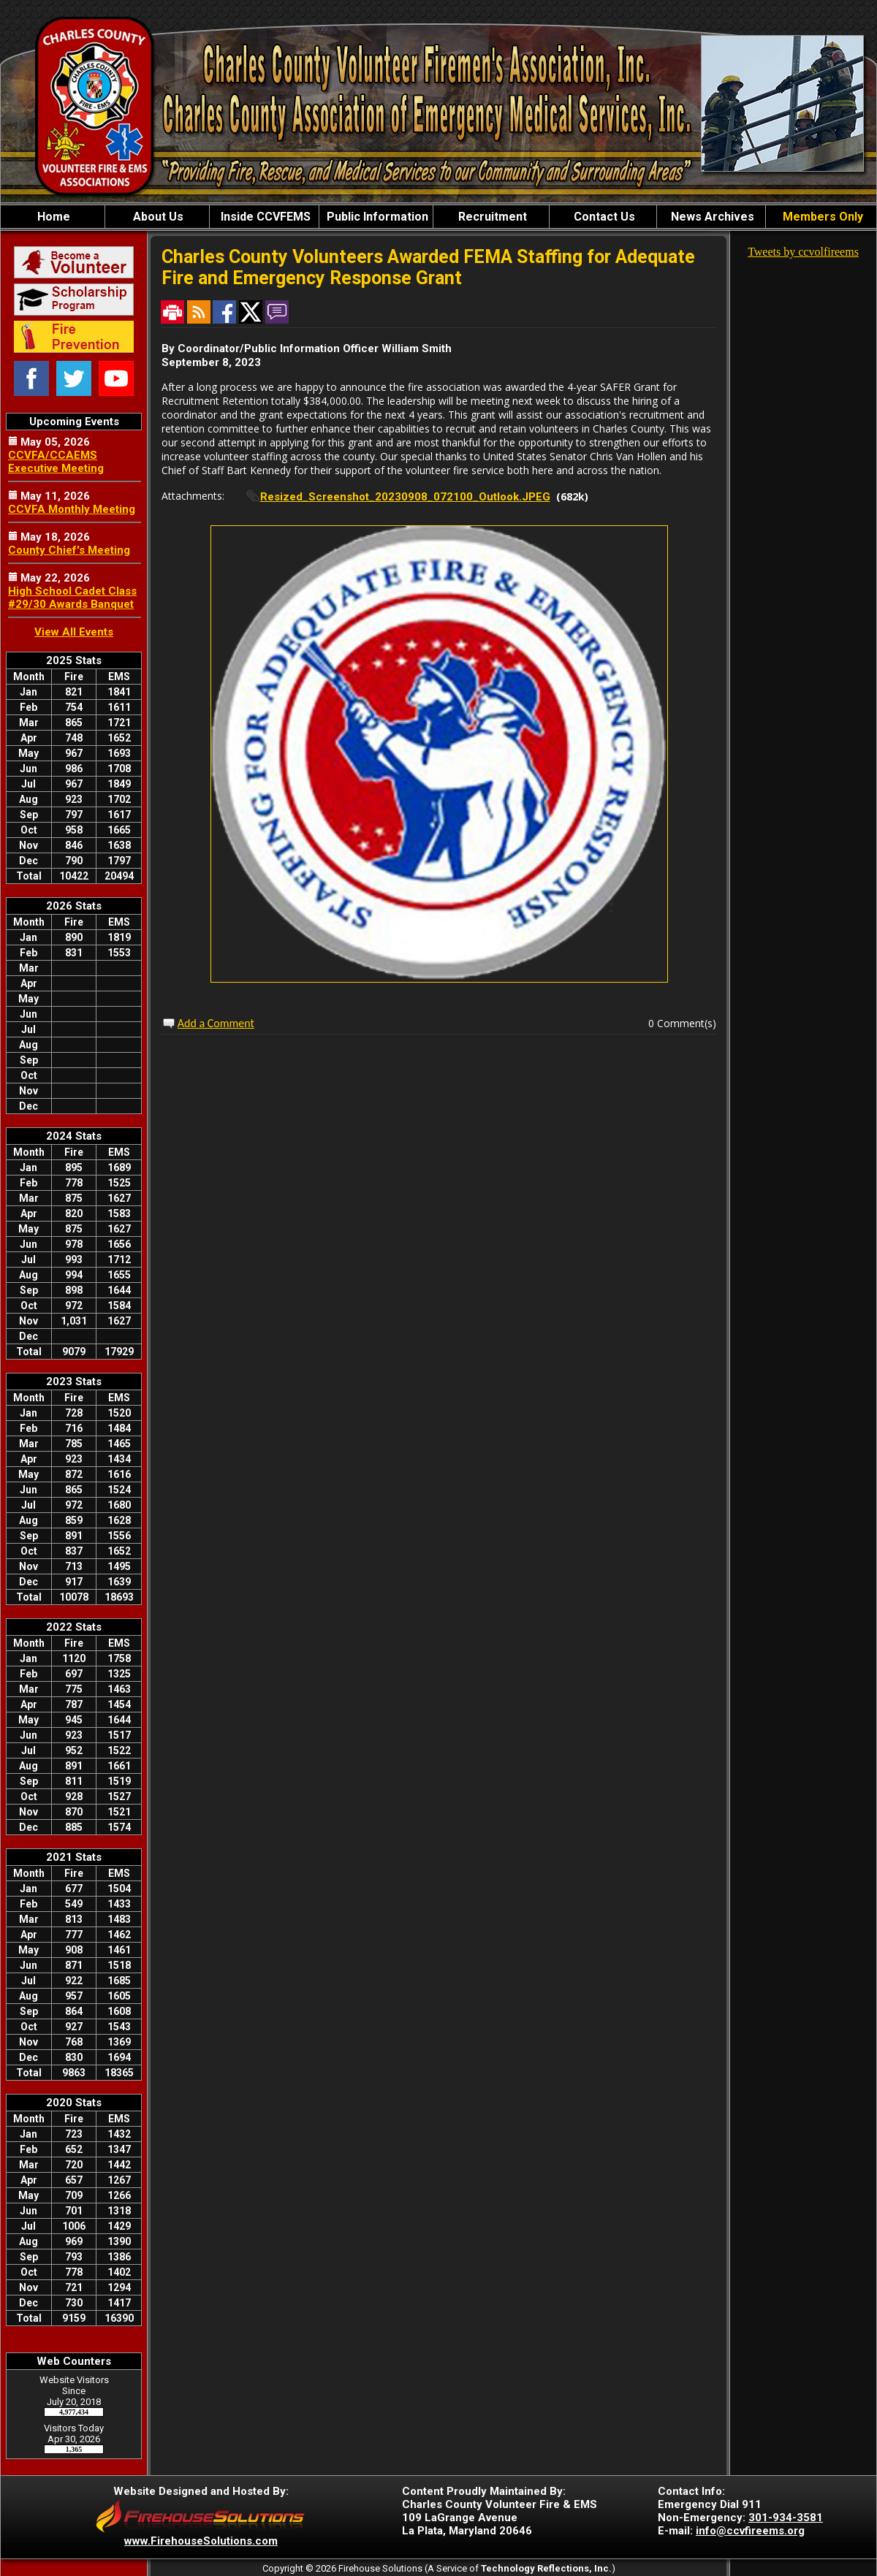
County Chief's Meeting (69, 550)
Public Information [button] (376, 217)
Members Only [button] (821, 217)
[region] (438, 216)
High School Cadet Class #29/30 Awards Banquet (72, 597)
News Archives (711, 217)
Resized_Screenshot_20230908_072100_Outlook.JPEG (405, 496)
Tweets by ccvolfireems (803, 251)
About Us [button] (156, 217)
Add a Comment (216, 1023)
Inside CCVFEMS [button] (264, 217)
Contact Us (603, 217)
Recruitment (491, 217)
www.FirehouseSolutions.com (201, 2541)
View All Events (73, 632)
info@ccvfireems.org (750, 2530)
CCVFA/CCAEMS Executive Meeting (56, 462)
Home (52, 217)
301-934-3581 (785, 2517)
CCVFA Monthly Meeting (71, 509)
